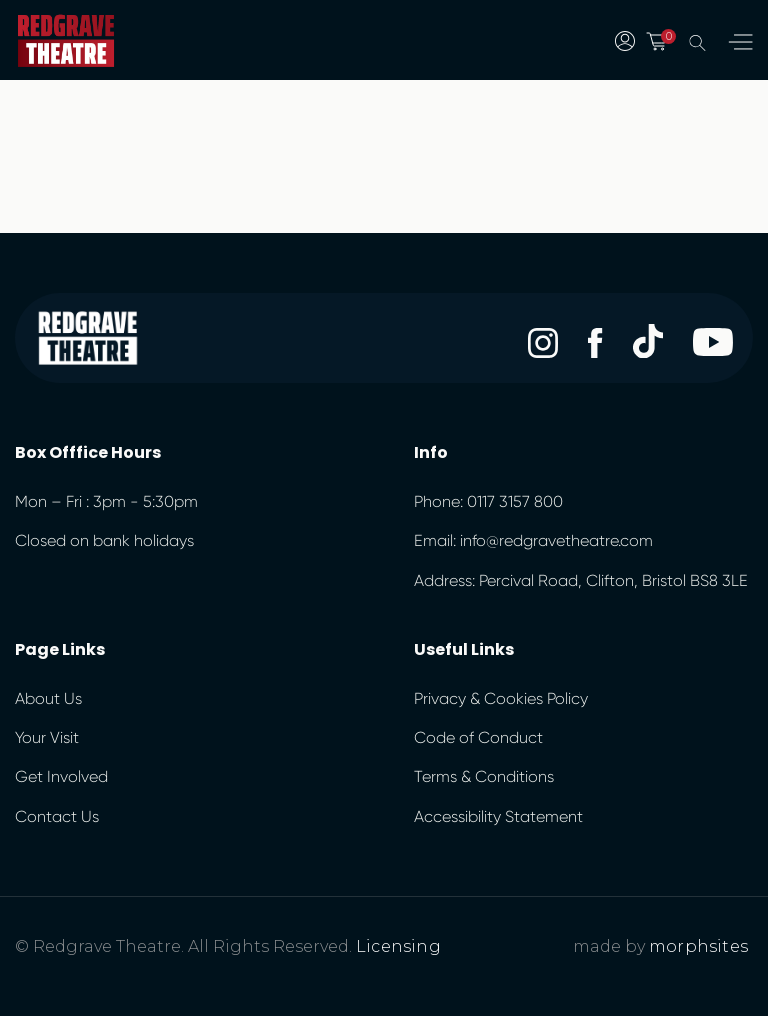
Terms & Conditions (484, 776)
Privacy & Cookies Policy (501, 698)
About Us (48, 698)
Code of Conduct (478, 737)
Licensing (398, 946)
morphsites (698, 946)
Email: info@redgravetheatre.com (533, 540)
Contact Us (57, 816)
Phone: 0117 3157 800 (488, 501)
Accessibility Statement (498, 816)
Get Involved (61, 776)
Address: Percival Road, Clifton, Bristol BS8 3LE (581, 580)
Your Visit (47, 737)
